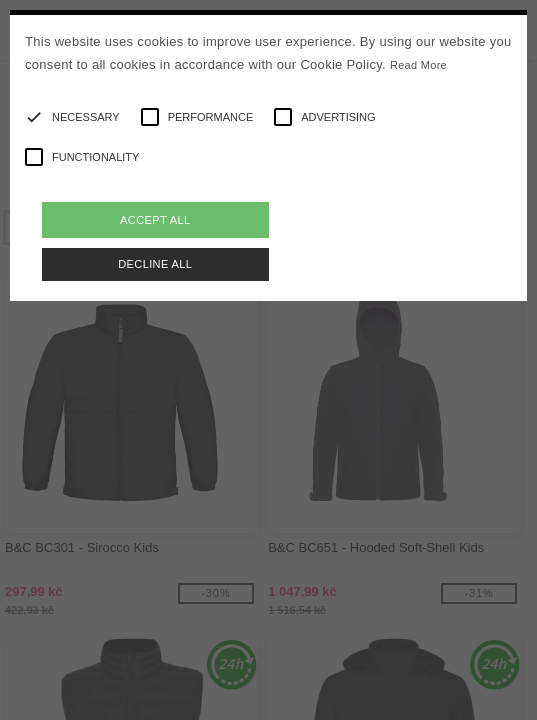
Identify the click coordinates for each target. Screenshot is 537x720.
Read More (418, 65)
